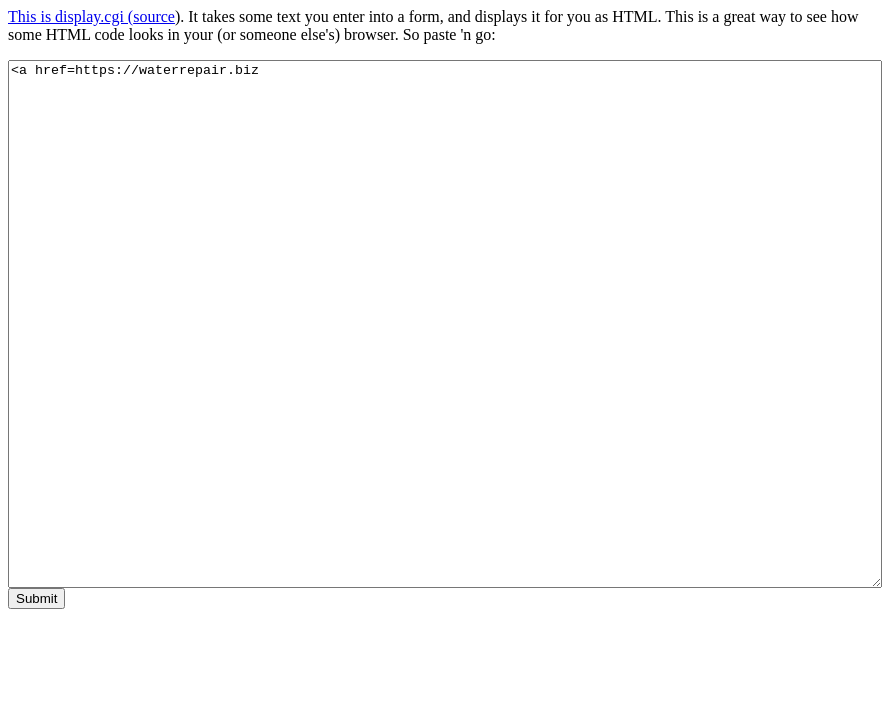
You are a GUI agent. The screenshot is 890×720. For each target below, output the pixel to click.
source (154, 16)
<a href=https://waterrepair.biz (445, 324)
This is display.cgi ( (70, 16)
